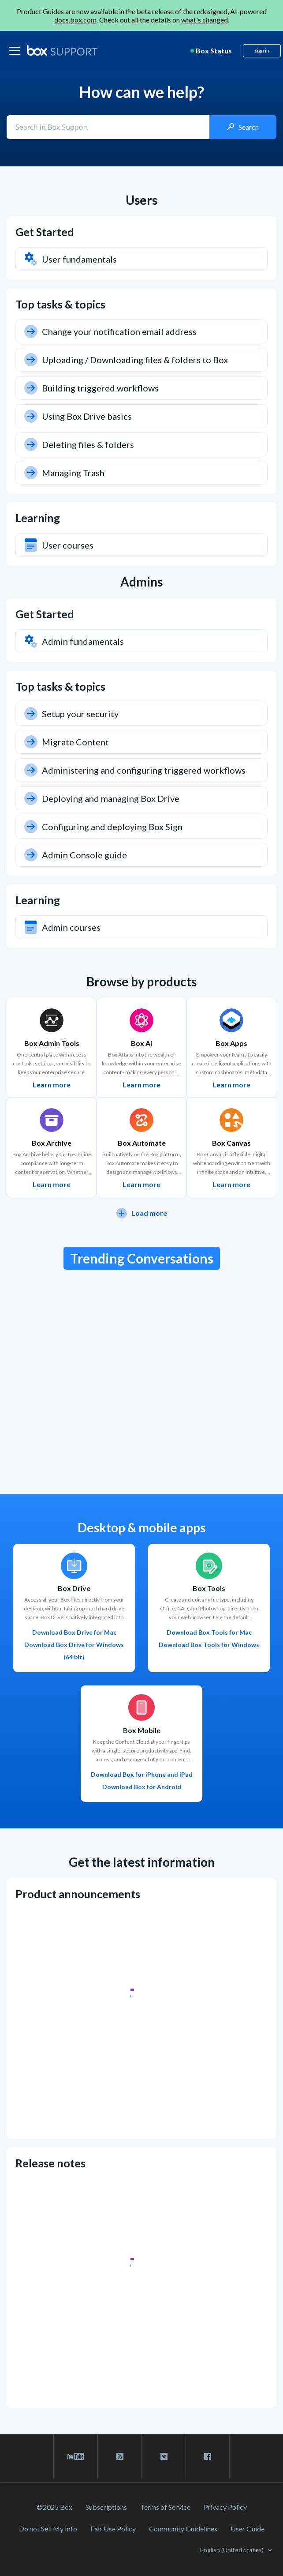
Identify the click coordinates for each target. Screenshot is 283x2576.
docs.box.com (75, 19)
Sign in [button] (261, 50)
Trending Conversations (141, 1258)
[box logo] (62, 50)
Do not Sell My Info (48, 2528)
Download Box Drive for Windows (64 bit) (74, 1651)
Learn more (52, 1084)
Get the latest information (142, 1862)
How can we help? (141, 92)
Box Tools (209, 1588)
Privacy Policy (225, 2507)
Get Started (44, 231)
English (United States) (232, 2549)
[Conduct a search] (109, 127)
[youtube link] (75, 2456)
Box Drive (74, 1588)
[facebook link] (207, 2456)
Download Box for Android (141, 1786)
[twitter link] (164, 2456)
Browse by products (141, 981)
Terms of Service (165, 2507)
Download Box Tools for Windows (209, 1644)
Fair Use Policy (113, 2528)
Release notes (50, 2163)
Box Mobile (141, 1730)
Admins (141, 582)
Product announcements (77, 1893)
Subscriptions (106, 2507)
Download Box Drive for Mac (74, 1632)
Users (141, 200)
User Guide (247, 2528)
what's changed (204, 19)
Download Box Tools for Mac (209, 1632)
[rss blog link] (120, 2456)
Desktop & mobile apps (141, 1527)
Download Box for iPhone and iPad (142, 1774)
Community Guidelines (183, 2528)
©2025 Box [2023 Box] (54, 2507)
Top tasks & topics (60, 304)
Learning (37, 517)
